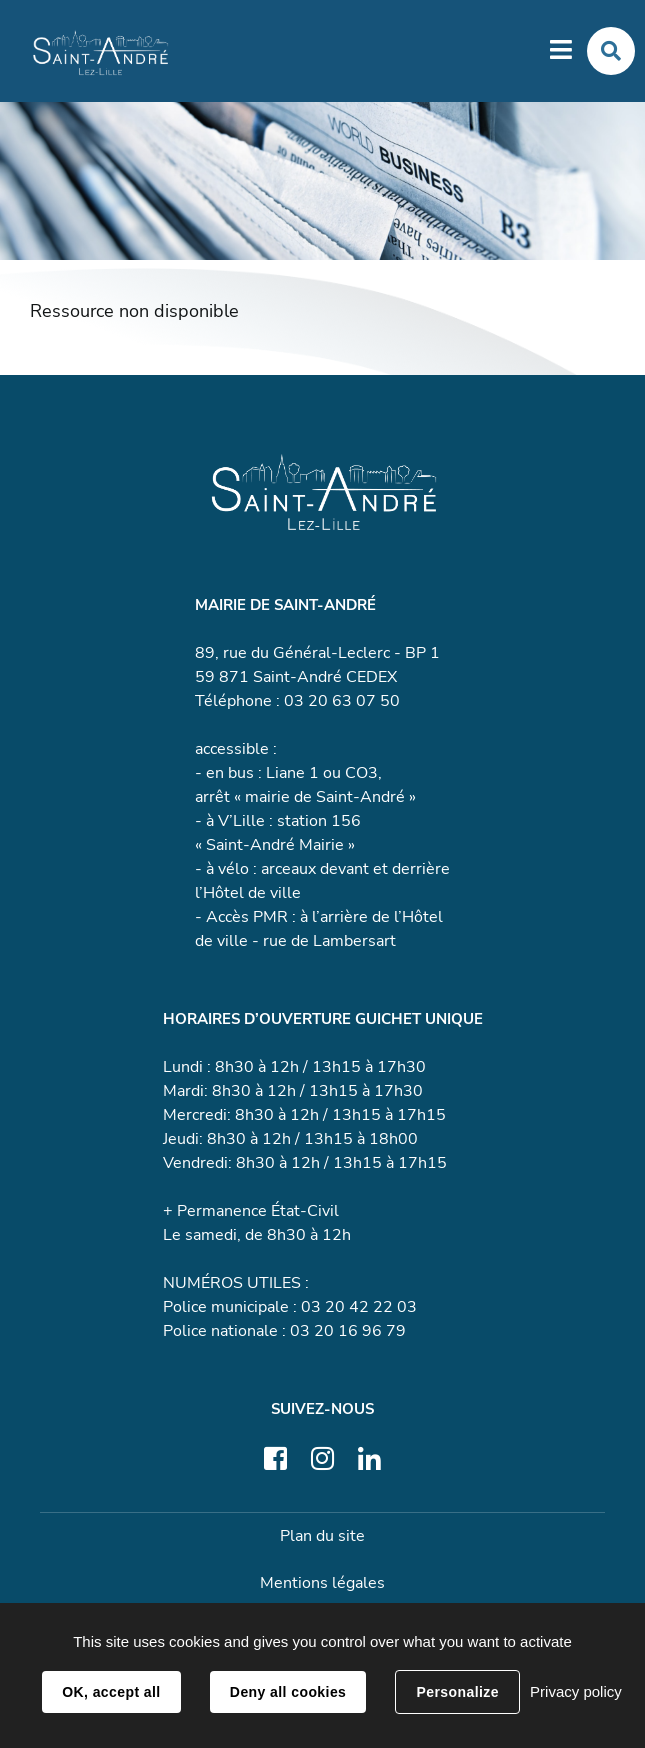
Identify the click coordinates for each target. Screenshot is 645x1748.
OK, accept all (111, 1692)
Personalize (457, 1692)
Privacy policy (576, 1691)
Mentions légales (322, 1583)
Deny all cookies (288, 1692)
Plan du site (322, 1536)
